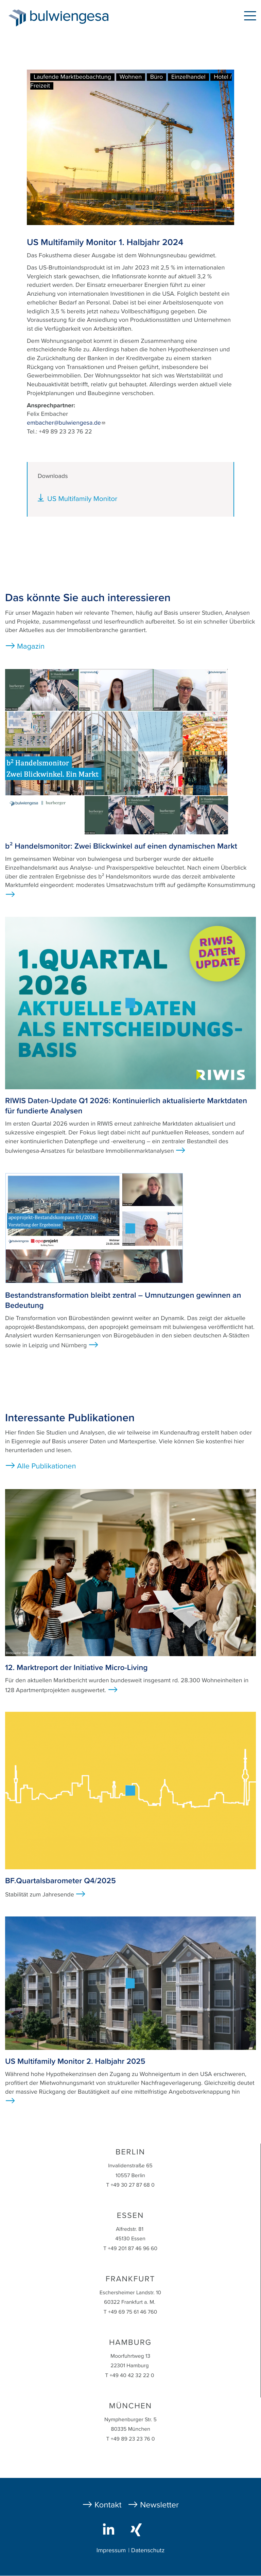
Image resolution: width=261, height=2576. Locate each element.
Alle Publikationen (46, 1466)
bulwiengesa (79, 17)
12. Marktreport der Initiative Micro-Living (76, 1667)
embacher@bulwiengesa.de (66, 423)
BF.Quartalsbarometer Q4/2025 (60, 1881)
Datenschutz (147, 2550)
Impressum (111, 2550)
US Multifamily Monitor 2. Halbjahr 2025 (75, 2061)
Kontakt (108, 2505)
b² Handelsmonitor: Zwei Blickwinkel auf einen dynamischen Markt (121, 846)
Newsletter (159, 2505)
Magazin (31, 646)
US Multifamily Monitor (82, 499)
